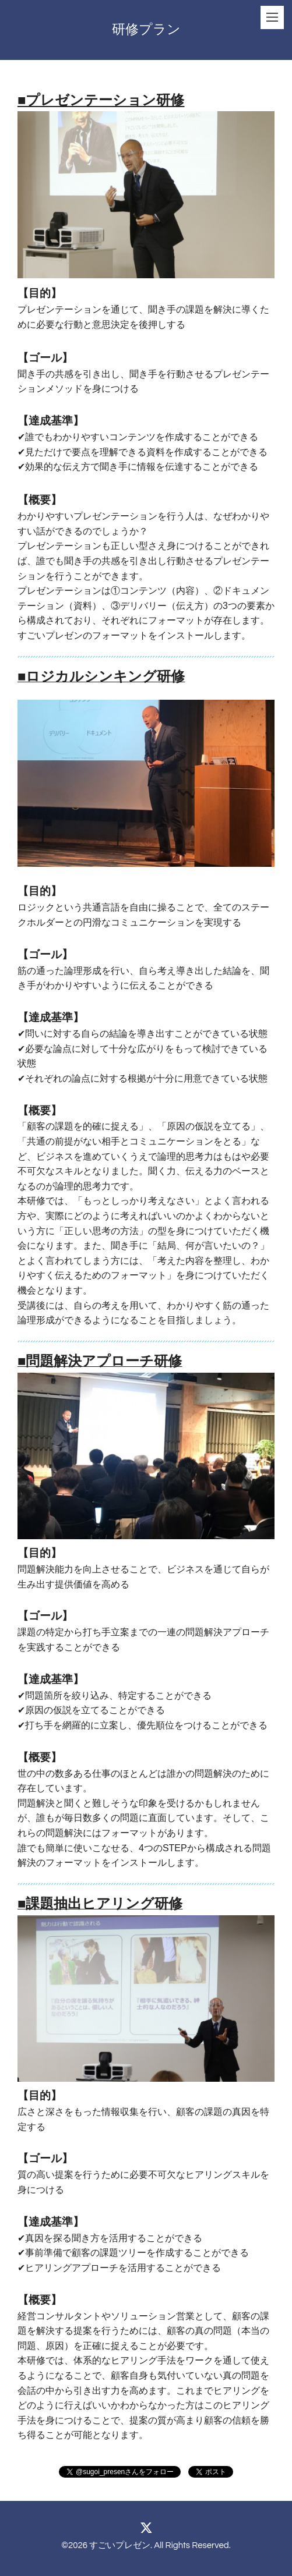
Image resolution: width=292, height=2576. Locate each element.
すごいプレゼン (119, 2545)
